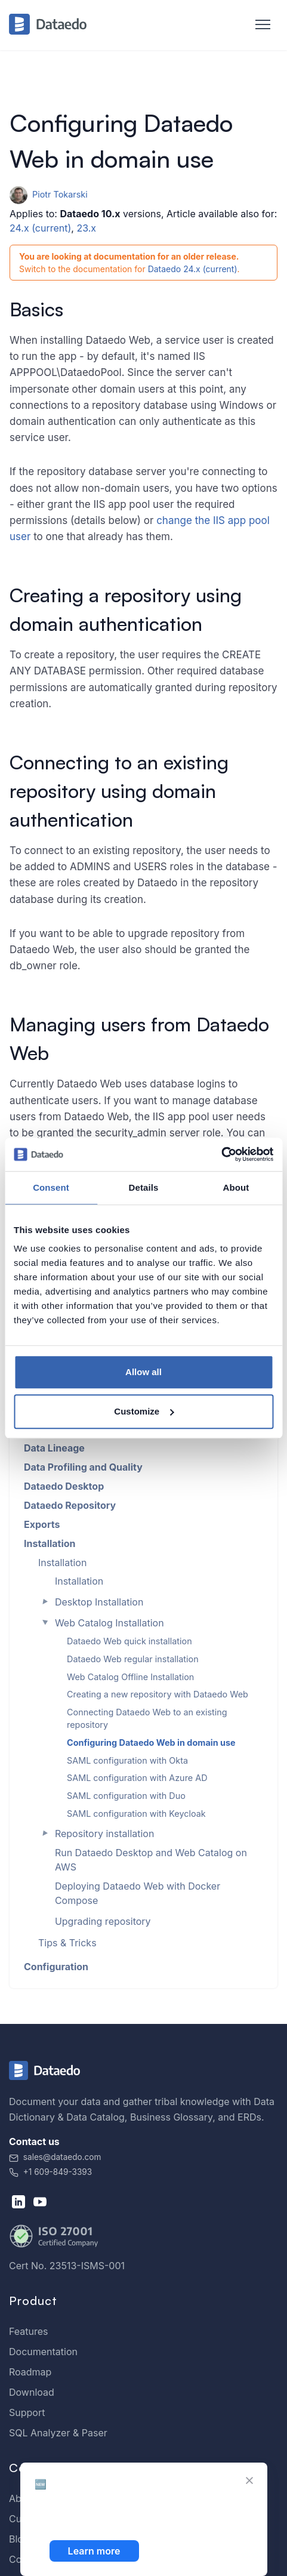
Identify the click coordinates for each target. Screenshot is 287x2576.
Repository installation (105, 1833)
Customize (144, 1411)
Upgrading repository (103, 1921)
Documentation (43, 2352)
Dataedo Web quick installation (129, 1641)
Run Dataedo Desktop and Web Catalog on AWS (151, 1860)
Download (31, 2392)
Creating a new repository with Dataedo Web (157, 1694)
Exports (42, 1524)
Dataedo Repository (70, 1505)
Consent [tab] (51, 1187)
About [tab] (236, 1187)
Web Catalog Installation (109, 1623)
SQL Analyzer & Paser (58, 2433)
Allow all (143, 1372)
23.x (86, 228)
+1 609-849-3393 (50, 2172)
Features (28, 2331)
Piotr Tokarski (49, 194)
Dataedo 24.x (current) (192, 269)
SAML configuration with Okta (127, 1760)
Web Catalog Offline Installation (130, 1677)
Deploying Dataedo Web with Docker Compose (137, 1893)
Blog (19, 2539)
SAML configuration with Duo (126, 1796)
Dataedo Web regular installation (133, 1659)
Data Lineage (54, 1448)
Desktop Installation (99, 1602)
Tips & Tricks (67, 1943)
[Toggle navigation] (257, 25)
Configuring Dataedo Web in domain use (151, 1742)
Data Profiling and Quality (83, 1467)
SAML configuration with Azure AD (137, 1778)
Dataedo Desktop (64, 1486)
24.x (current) (40, 228)
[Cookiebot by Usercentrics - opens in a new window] (221, 1154)
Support (27, 2412)
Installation (50, 1543)
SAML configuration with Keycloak (136, 1813)
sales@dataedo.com (55, 2157)
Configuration (56, 1967)
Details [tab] (144, 1187)
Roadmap (30, 2372)
